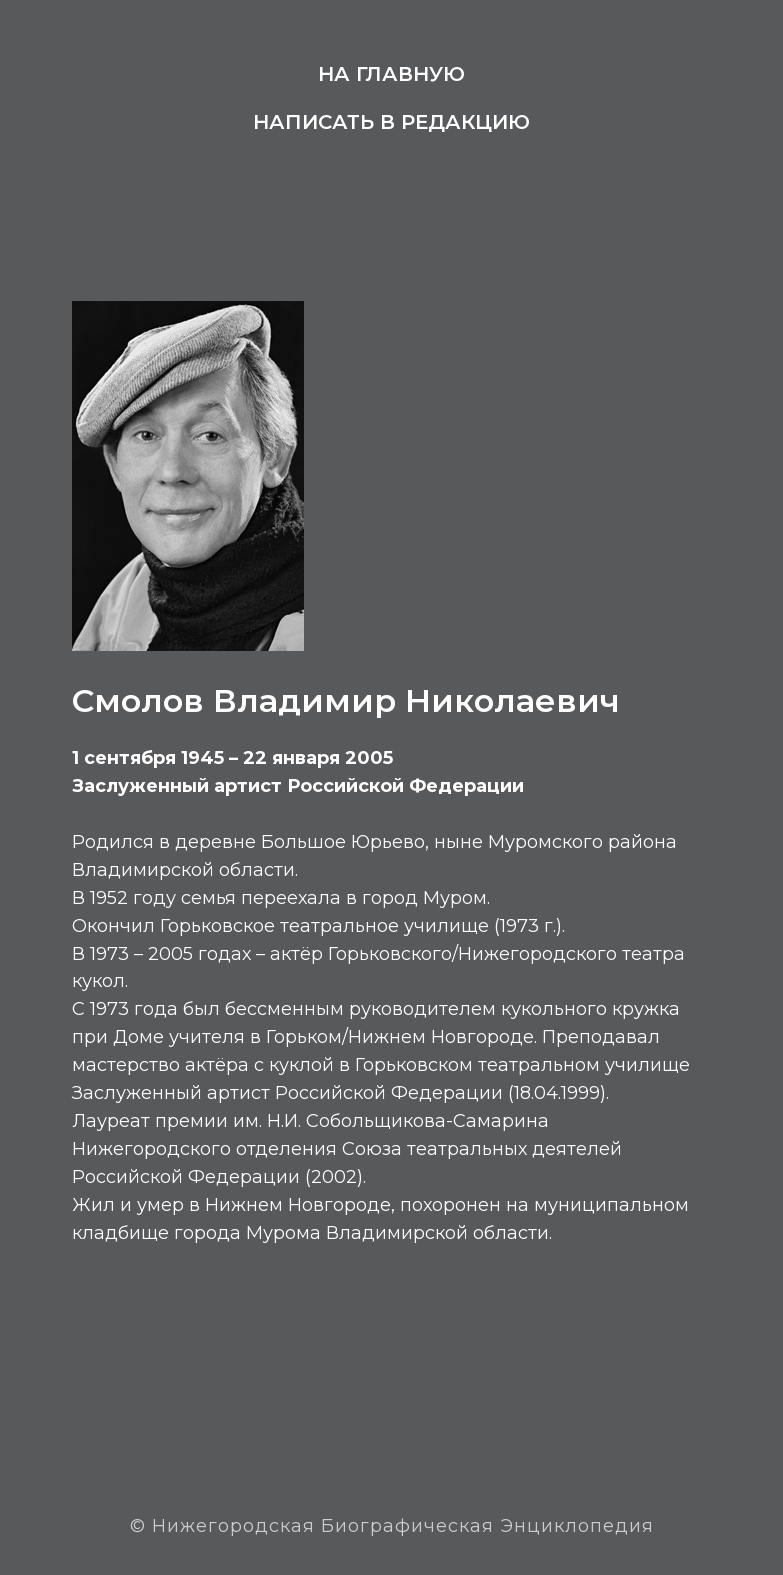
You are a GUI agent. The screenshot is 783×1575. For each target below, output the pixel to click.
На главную (391, 74)
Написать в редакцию (391, 122)
